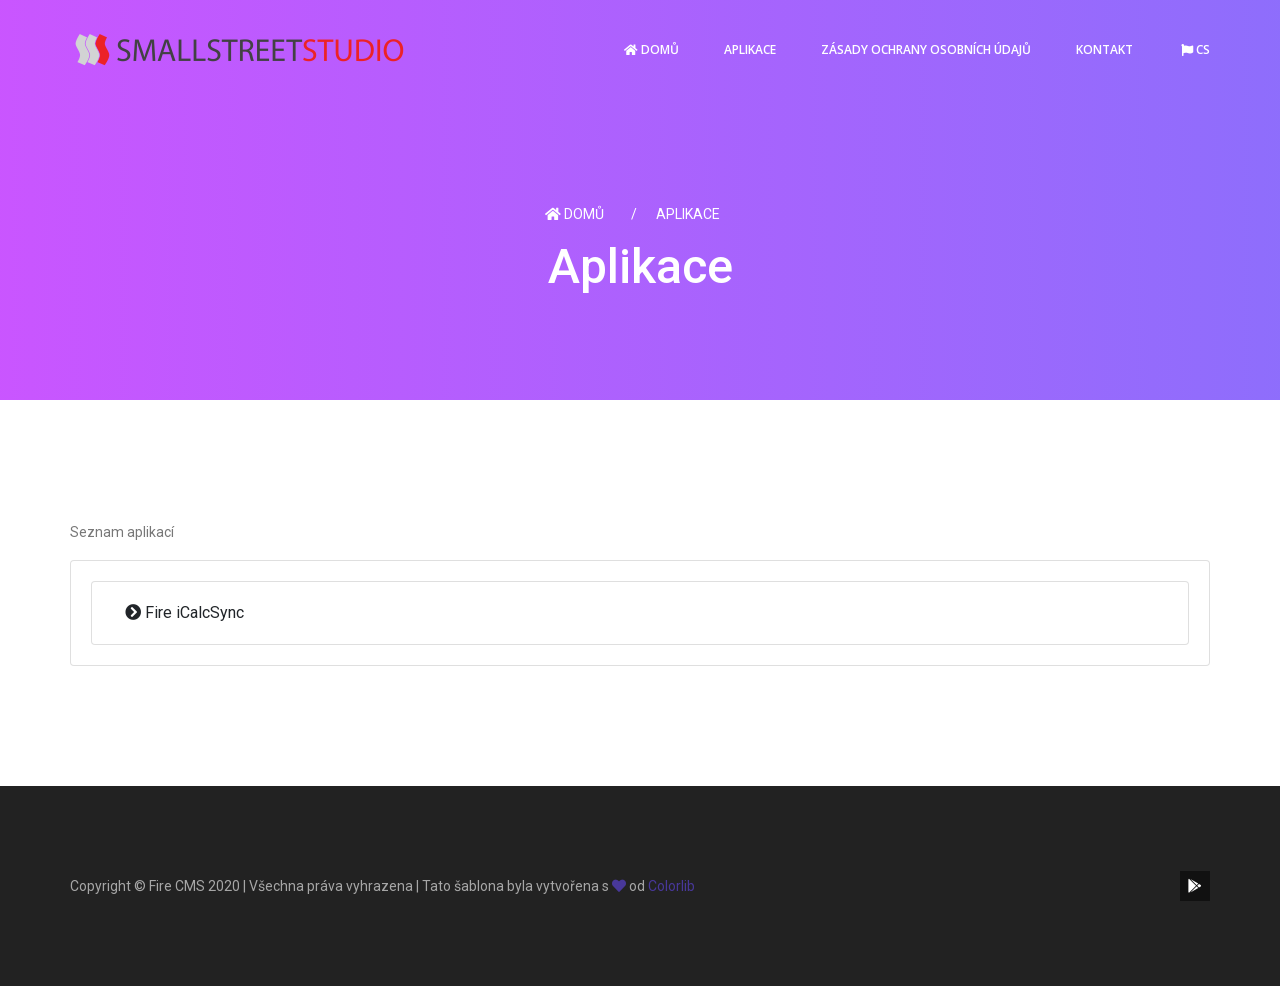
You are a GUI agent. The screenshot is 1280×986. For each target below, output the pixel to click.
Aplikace (750, 49)
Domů (651, 49)
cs (1195, 49)
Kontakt (1104, 49)
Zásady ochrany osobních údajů (926, 49)
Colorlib (671, 886)
